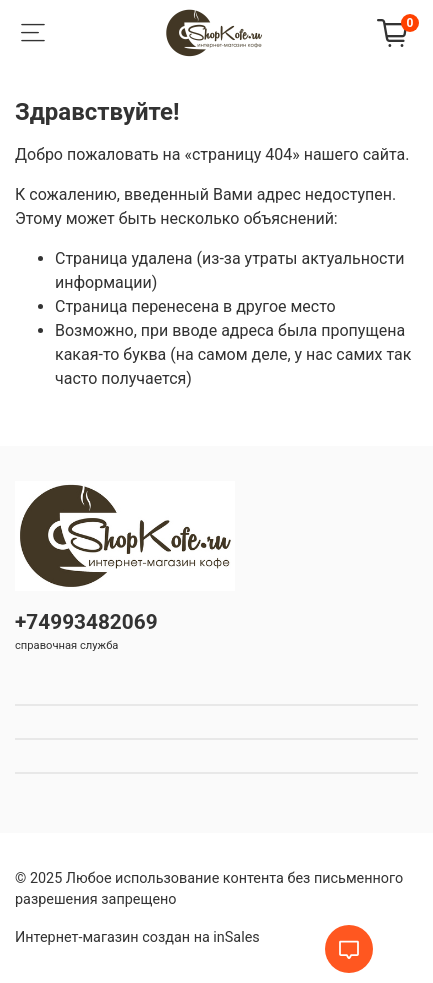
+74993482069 (86, 622)
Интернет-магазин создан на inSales (137, 937)
